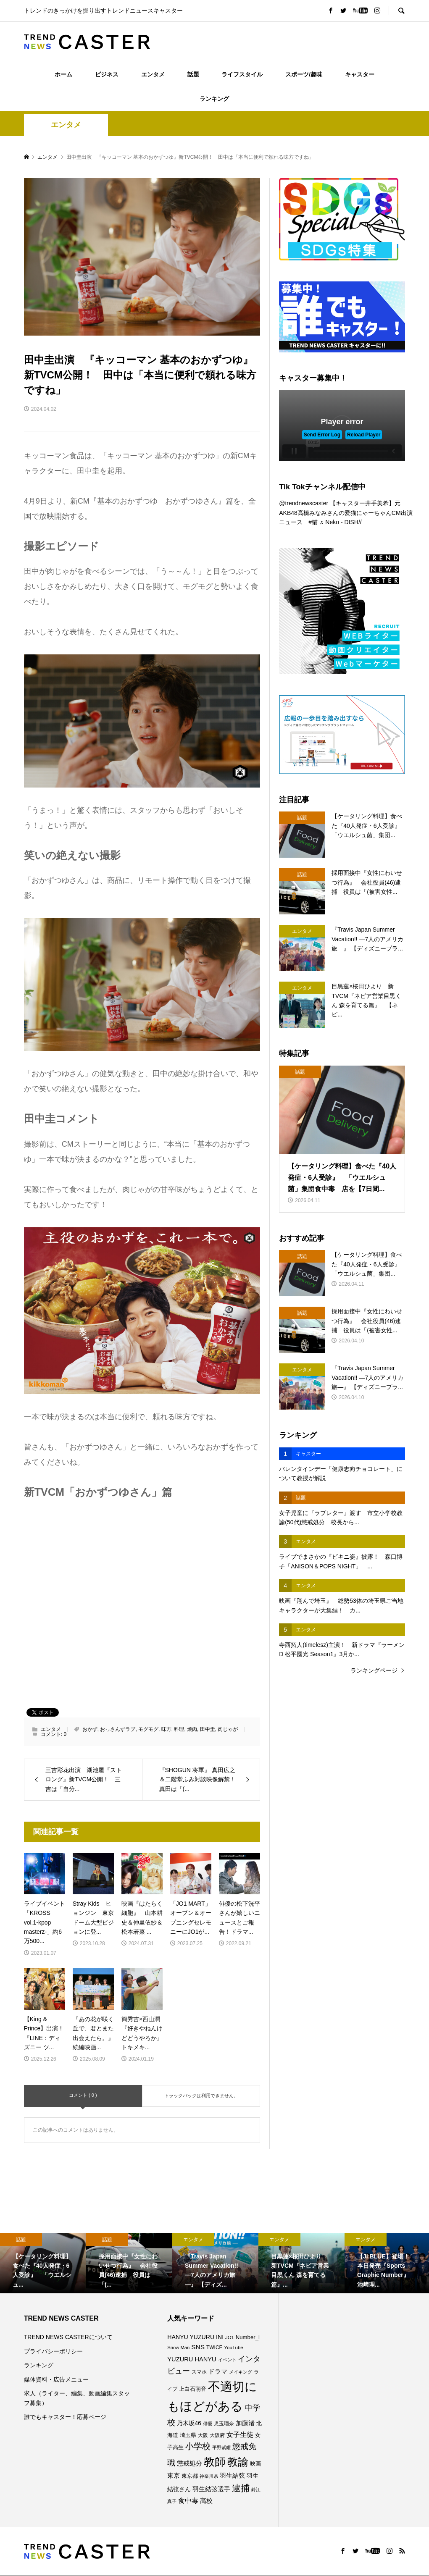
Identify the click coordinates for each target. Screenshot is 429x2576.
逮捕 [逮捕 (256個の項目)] (241, 2488)
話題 (193, 74)
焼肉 (192, 1729)
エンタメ (153, 74)
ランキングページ (373, 1670)
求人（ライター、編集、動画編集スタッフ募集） (77, 2398)
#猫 (313, 522)
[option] (43, 2263)
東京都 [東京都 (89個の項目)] (190, 2476)
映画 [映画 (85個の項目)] (255, 2464)
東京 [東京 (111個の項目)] (173, 2475)
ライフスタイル (242, 74)
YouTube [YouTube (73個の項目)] (233, 2347)
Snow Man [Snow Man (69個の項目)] (178, 2347)
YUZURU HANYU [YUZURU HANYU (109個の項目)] (191, 2359)
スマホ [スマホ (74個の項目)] (199, 2371)
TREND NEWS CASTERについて (68, 2337)
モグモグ (148, 1729)
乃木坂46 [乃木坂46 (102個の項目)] (189, 2423)
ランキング (214, 98)
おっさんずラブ (117, 1729)
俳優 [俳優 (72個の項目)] (207, 2423)
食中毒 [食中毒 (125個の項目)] (188, 2500)
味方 (166, 1729)
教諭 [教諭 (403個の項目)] (237, 2462)
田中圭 (207, 1729)
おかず (89, 1729)
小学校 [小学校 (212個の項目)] (198, 2446)
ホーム (63, 74)
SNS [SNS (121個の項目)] (198, 2346)
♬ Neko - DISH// (340, 522)
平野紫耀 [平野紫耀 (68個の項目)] (221, 2447)
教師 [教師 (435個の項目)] (215, 2462)
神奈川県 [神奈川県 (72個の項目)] (209, 2476)
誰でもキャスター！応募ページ (65, 2416)
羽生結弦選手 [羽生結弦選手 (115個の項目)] (211, 2488)
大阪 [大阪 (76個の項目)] (203, 2435)
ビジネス (106, 74)
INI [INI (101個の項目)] (220, 2337)
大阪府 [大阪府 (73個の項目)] (217, 2435)
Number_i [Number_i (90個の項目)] (248, 2337)
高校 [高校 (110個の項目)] (206, 2500)
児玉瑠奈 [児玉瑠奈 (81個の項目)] (224, 2423)
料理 (179, 1729)
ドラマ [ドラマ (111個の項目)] (217, 2371)
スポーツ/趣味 (303, 74)
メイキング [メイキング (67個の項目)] (240, 2371)
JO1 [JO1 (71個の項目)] (229, 2337)
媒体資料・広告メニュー (56, 2379)
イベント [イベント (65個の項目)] (227, 2359)
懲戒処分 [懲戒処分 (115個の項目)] (189, 2463)
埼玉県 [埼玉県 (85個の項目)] (188, 2435)
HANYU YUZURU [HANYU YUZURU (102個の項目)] (190, 2337)
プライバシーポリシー (53, 2351)
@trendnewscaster (303, 503)
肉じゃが (228, 1729)
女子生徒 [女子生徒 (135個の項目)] (239, 2434)
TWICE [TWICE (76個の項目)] (214, 2347)
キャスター (359, 74)
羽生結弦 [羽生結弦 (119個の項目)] (232, 2475)
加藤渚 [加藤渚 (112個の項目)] (245, 2423)
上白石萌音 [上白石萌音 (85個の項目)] (192, 2389)
